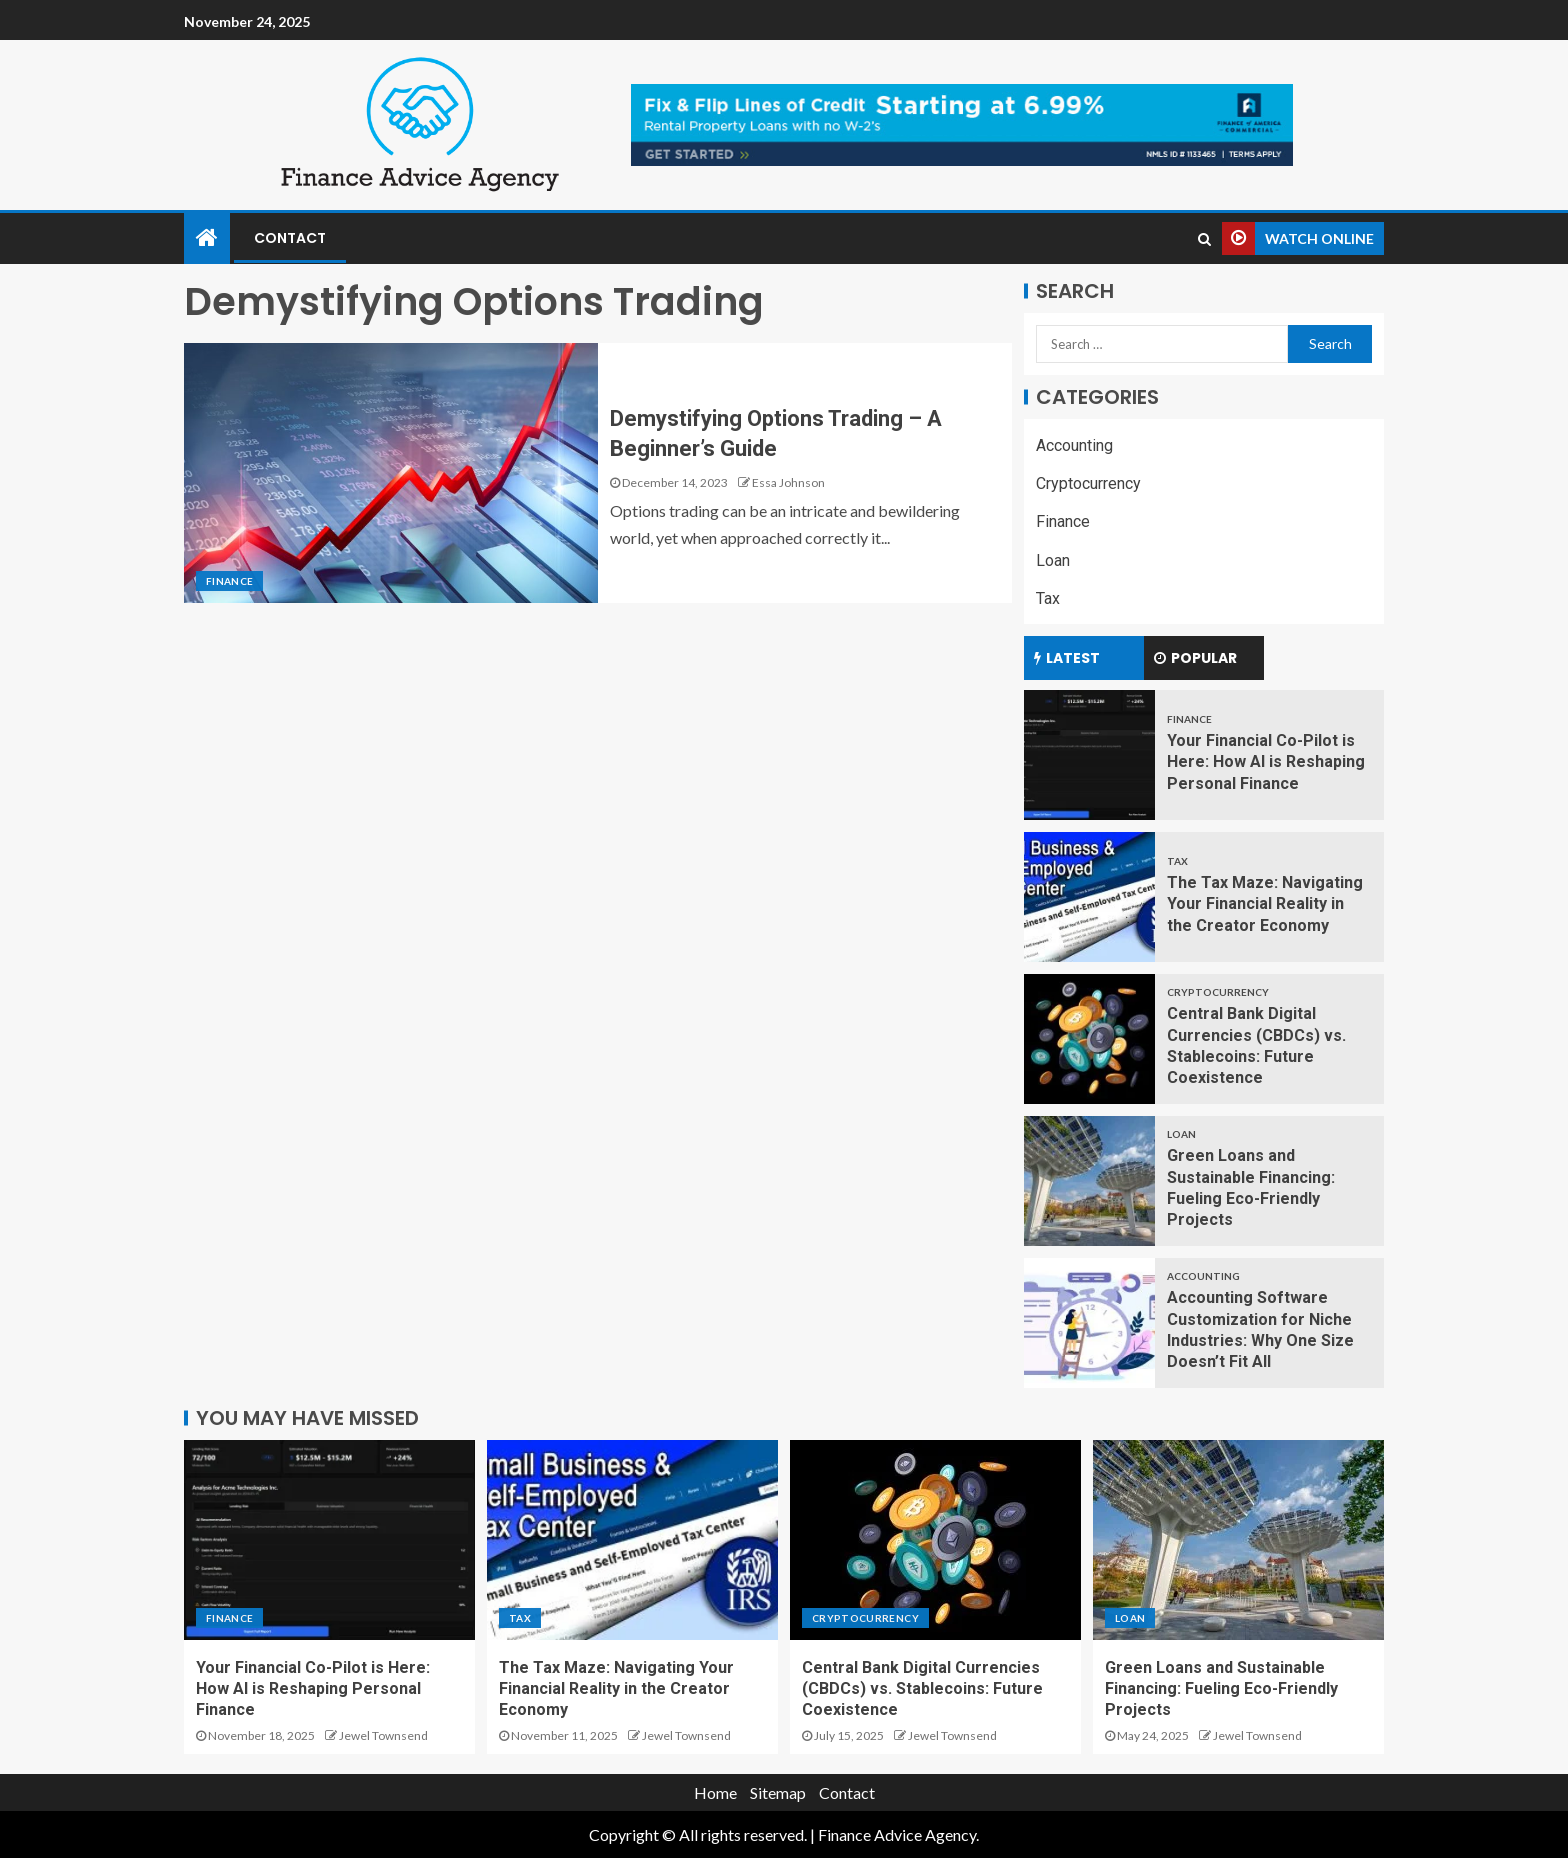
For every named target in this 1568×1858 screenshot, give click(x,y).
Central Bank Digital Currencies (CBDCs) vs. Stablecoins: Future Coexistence (922, 1689)
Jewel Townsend (383, 1735)
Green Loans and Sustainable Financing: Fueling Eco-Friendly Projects (1221, 1689)
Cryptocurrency (1088, 483)
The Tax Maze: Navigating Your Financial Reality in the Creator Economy (1265, 904)
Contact (290, 238)
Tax (1048, 598)
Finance (229, 581)
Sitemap (778, 1792)
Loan (1053, 560)
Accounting (1074, 445)
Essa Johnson (788, 482)
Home (715, 1792)
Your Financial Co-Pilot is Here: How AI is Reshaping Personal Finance (1266, 762)
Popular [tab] (1195, 658)
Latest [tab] (1067, 658)
